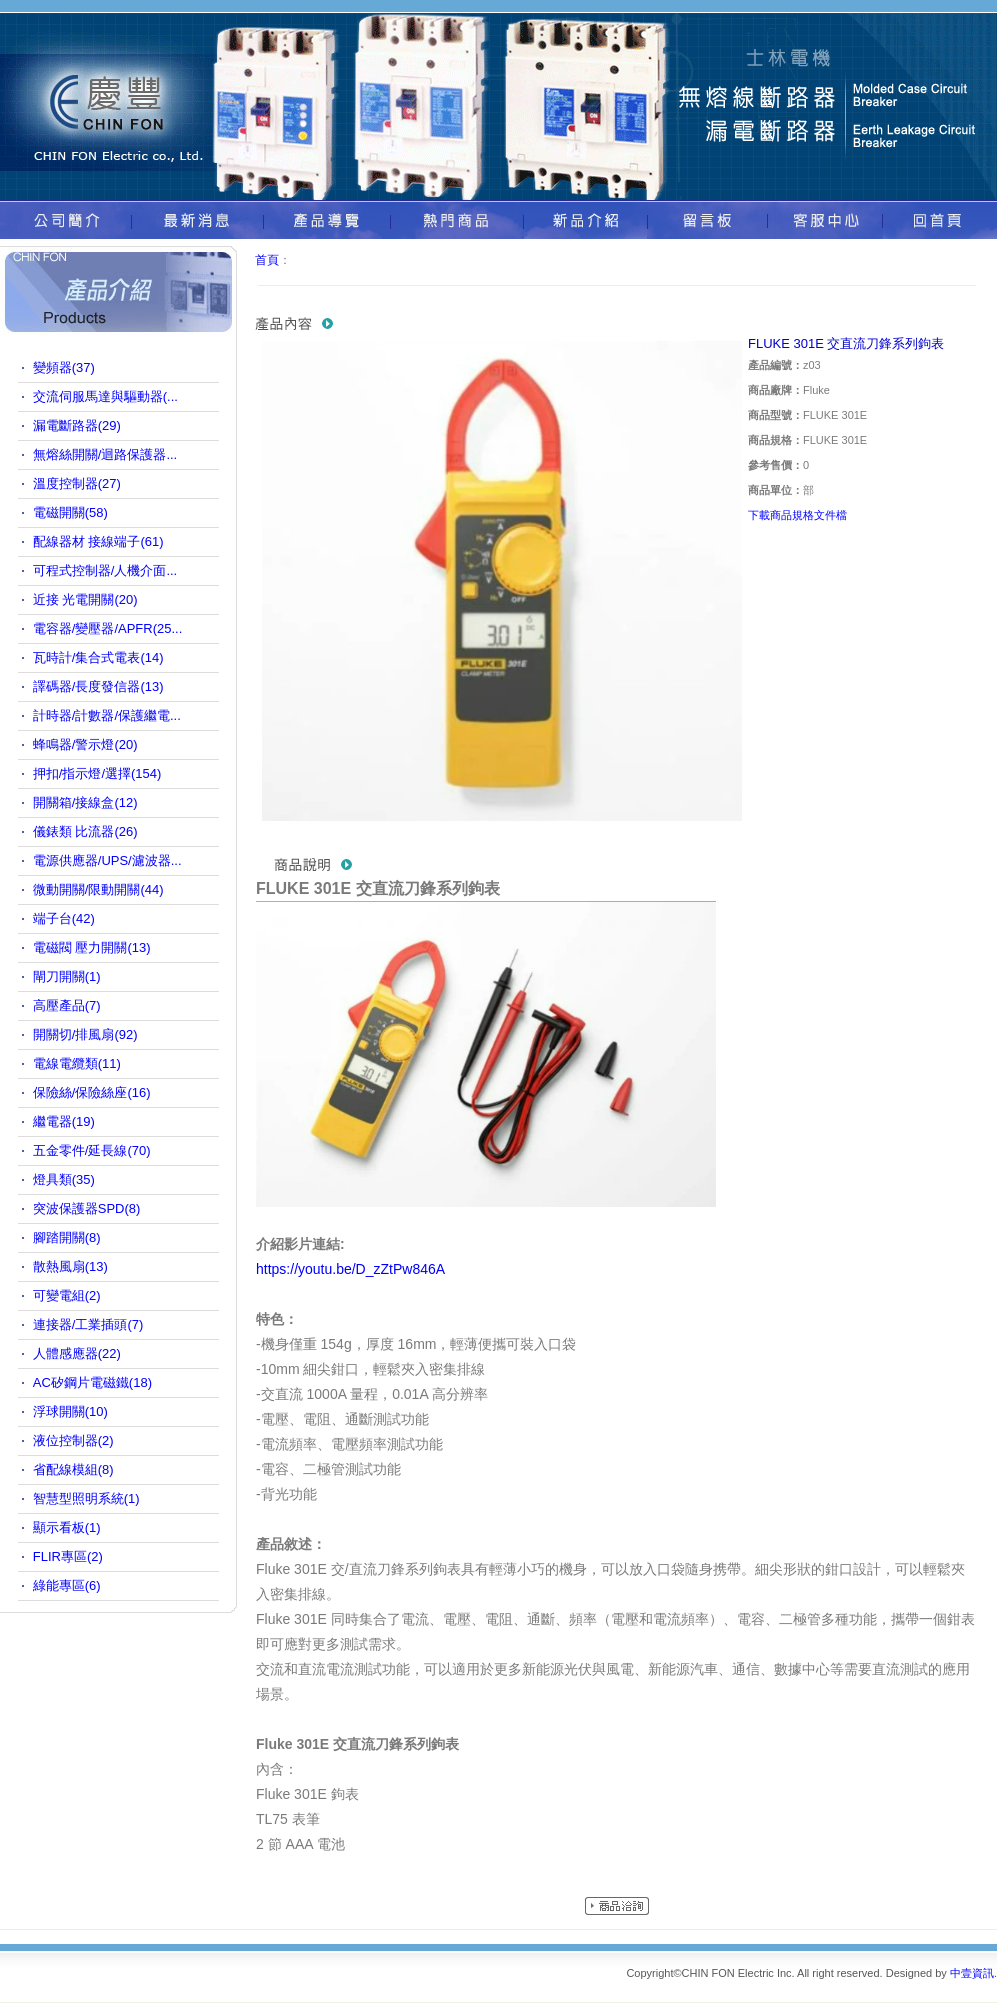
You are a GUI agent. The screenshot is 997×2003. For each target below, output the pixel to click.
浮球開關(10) (70, 1411)
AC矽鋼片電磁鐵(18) (92, 1382)
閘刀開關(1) (67, 976)
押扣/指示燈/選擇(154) (97, 773)
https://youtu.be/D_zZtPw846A (350, 1269)
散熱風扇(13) (70, 1266)
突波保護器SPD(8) (87, 1208)
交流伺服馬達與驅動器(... (105, 396)
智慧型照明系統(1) (86, 1498)
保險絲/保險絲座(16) (92, 1092)
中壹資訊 (972, 1973)
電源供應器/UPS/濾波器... (107, 860)
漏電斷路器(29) (77, 425)
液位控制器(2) (73, 1440)
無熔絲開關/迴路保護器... (105, 454)
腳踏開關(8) (67, 1237)
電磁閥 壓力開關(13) (92, 947)
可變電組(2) (67, 1295)
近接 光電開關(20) (85, 599)
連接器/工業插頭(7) (88, 1324)
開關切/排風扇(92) (85, 1034)
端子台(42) (64, 918)
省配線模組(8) (73, 1469)
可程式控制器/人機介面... (105, 570)
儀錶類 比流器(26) (85, 831)
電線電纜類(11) (77, 1063)
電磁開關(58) (70, 512)
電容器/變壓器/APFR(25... (108, 628)
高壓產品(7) (67, 1005)
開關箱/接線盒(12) (85, 802)
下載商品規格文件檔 (797, 515)
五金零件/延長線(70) (92, 1150)
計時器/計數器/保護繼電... (107, 715)
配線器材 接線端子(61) (98, 541)
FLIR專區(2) (68, 1556)
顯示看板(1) (67, 1527)
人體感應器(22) (77, 1353)
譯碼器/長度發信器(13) (98, 686)
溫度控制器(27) (77, 483)
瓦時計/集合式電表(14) (98, 657)
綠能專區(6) (67, 1585)
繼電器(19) (64, 1121)
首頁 (267, 260)
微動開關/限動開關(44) (98, 889)
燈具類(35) (64, 1179)
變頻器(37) (64, 367)
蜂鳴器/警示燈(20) (85, 744)
